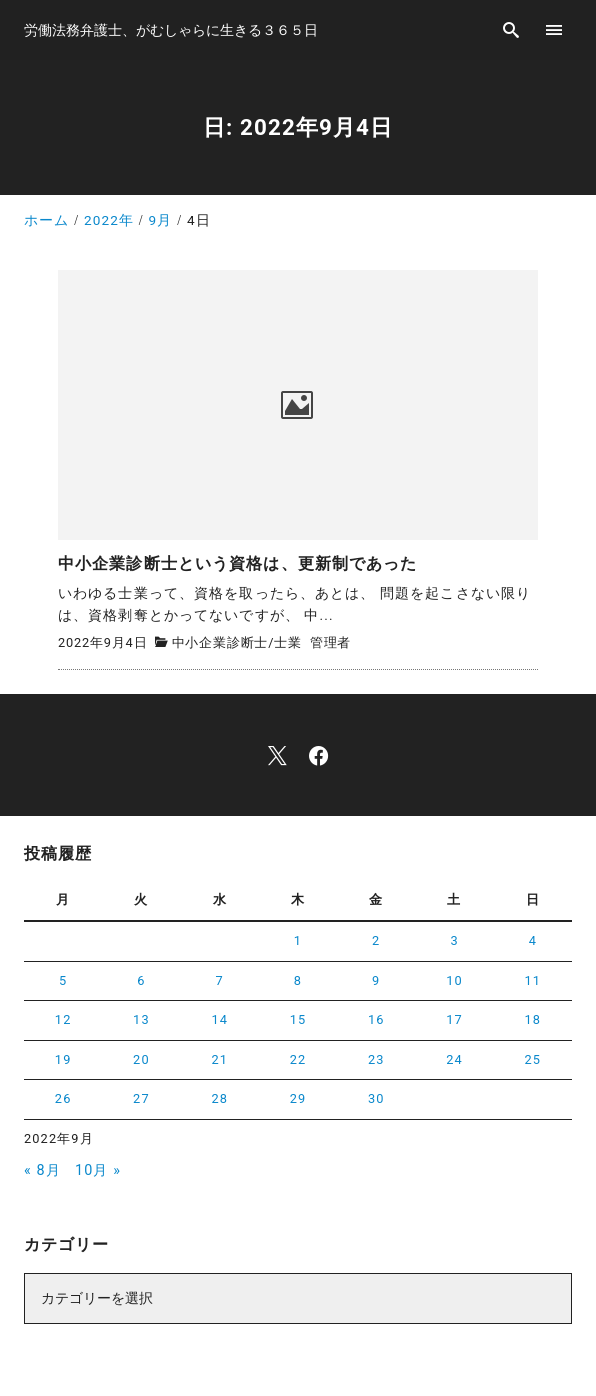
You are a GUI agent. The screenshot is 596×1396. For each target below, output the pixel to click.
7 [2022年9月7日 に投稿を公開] (220, 980)
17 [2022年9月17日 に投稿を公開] (454, 1019)
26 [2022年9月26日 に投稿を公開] (63, 1098)
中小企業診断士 (220, 642)
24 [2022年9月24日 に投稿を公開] (454, 1059)
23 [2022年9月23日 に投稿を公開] (376, 1059)
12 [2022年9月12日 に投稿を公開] (63, 1019)
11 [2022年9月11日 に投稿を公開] (533, 980)
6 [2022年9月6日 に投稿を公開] (141, 980)
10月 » (98, 1170)
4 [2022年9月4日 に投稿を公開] (533, 940)
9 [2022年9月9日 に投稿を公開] (376, 980)
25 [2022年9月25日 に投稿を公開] (533, 1059)
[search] (511, 29)
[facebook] (318, 755)
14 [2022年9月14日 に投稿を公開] (219, 1019)
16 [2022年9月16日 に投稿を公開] (376, 1019)
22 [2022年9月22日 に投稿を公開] (298, 1059)
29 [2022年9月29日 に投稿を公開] (298, 1098)
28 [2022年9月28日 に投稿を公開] (219, 1098)
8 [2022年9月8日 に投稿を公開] (298, 980)
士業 (288, 642)
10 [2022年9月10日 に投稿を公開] (454, 980)
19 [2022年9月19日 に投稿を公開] (63, 1059)
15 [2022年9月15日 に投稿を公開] (298, 1019)
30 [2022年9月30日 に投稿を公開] (376, 1098)
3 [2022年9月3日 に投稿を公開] (454, 940)
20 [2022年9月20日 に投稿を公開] (141, 1059)
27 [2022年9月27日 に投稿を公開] (141, 1098)
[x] (277, 755)
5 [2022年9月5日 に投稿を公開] (63, 980)
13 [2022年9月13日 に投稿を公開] (141, 1019)
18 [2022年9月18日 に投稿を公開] (533, 1019)
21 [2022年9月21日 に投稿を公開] (219, 1059)
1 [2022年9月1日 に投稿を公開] (298, 940)
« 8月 (42, 1170)
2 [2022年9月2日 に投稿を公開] (376, 940)
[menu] (554, 29)
